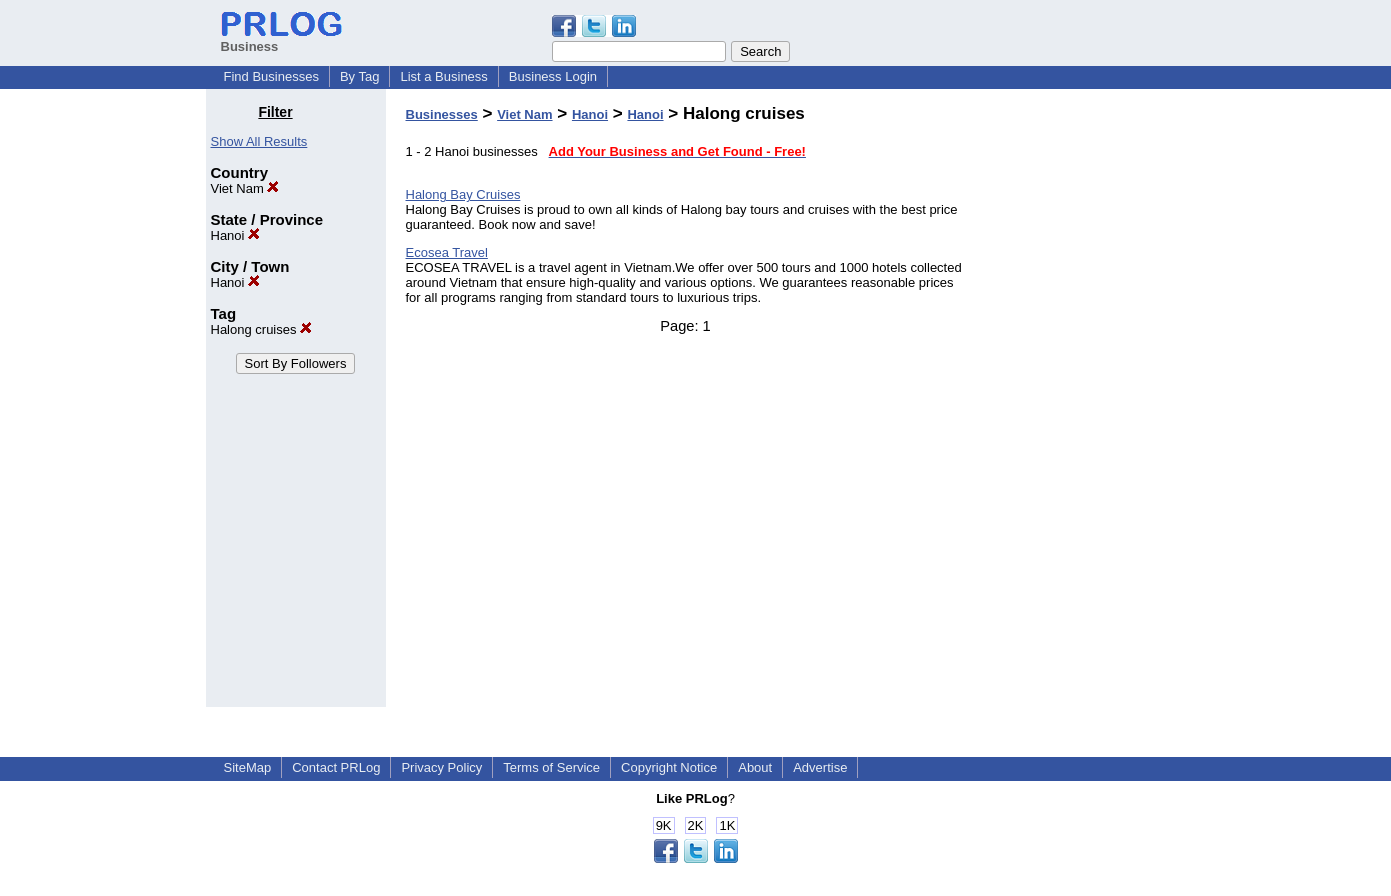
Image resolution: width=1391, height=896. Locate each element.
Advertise (820, 767)
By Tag (360, 76)
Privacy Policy (441, 767)
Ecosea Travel (447, 252)
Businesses (442, 114)
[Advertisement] (1083, 404)
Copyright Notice (669, 767)
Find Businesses (271, 76)
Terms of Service (551, 767)
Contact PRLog (336, 767)
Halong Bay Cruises (463, 194)
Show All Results (259, 141)
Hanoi (236, 235)
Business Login (553, 76)
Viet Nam (245, 188)
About (755, 767)
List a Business (443, 76)
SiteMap (248, 767)
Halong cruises (262, 329)
